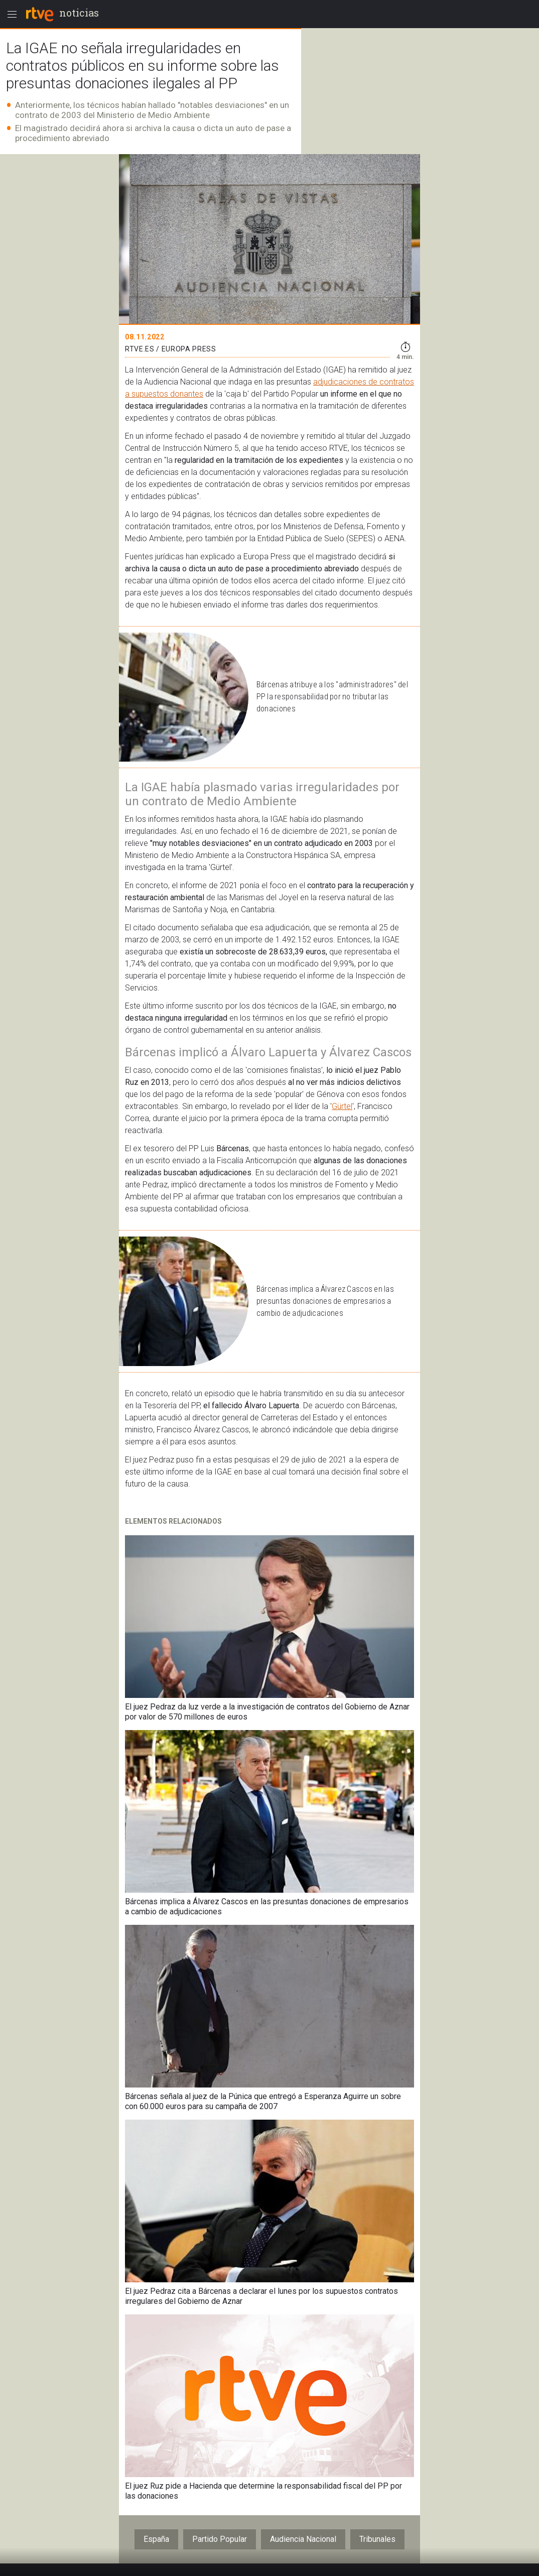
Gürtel (342, 1106)
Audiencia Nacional (303, 2539)
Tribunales (377, 2539)
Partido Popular (219, 2539)
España (156, 2539)
